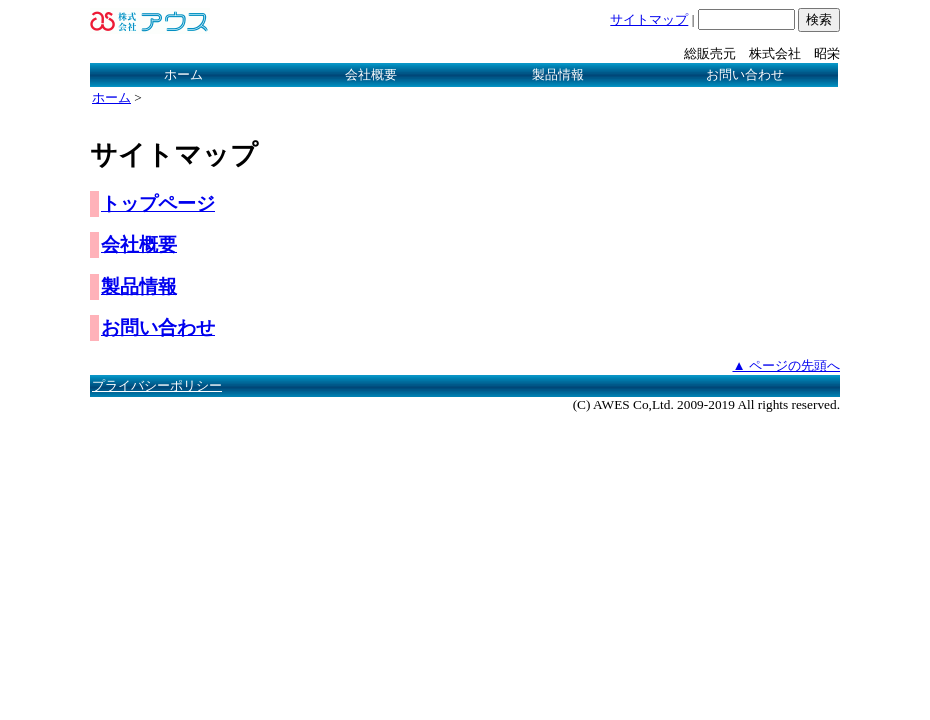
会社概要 (371, 74)
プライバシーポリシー (157, 385)
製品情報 (558, 74)
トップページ (158, 203)
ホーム (183, 74)
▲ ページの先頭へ (786, 365)
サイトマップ (649, 19)
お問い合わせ (745, 74)
